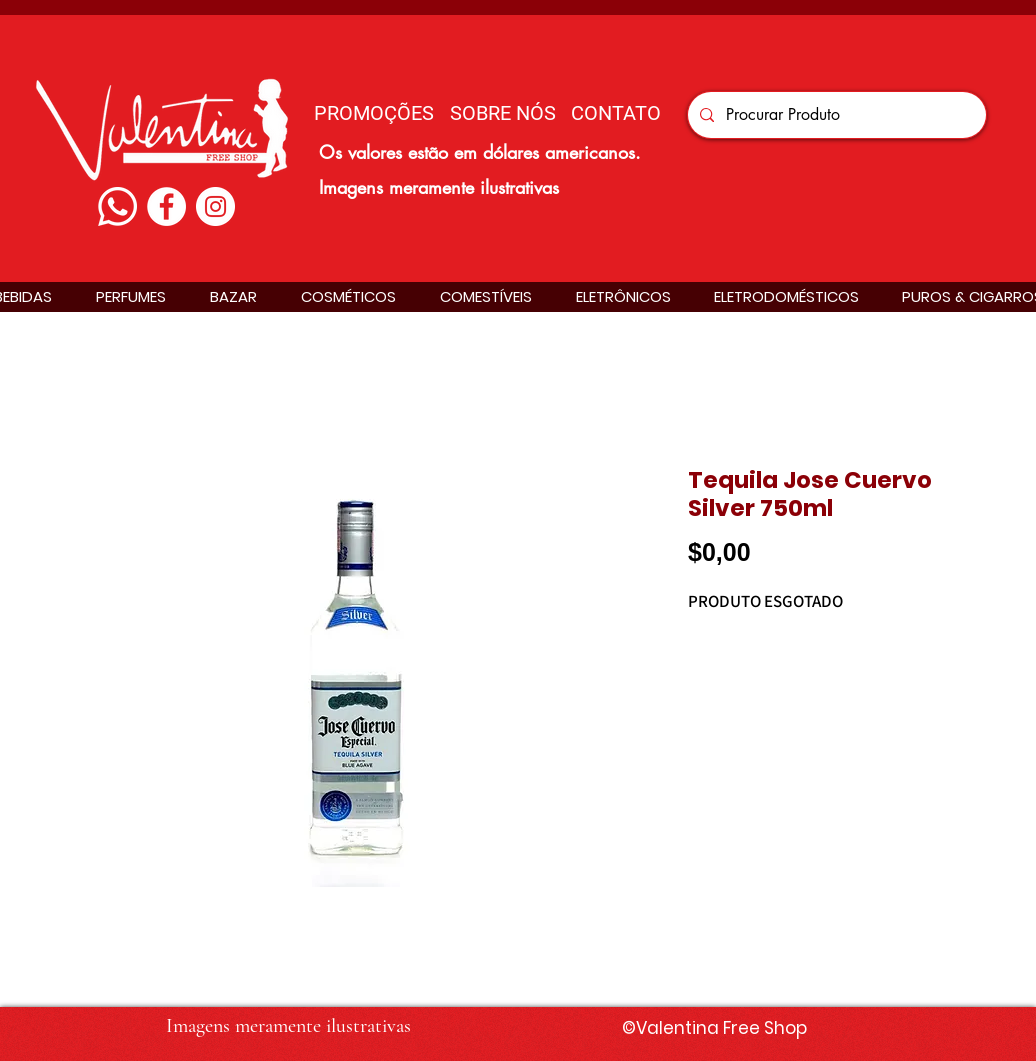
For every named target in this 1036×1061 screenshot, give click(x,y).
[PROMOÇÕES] (374, 112)
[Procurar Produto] (835, 115)
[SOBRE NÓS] (502, 112)
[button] (131, 296)
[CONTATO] (616, 112)
